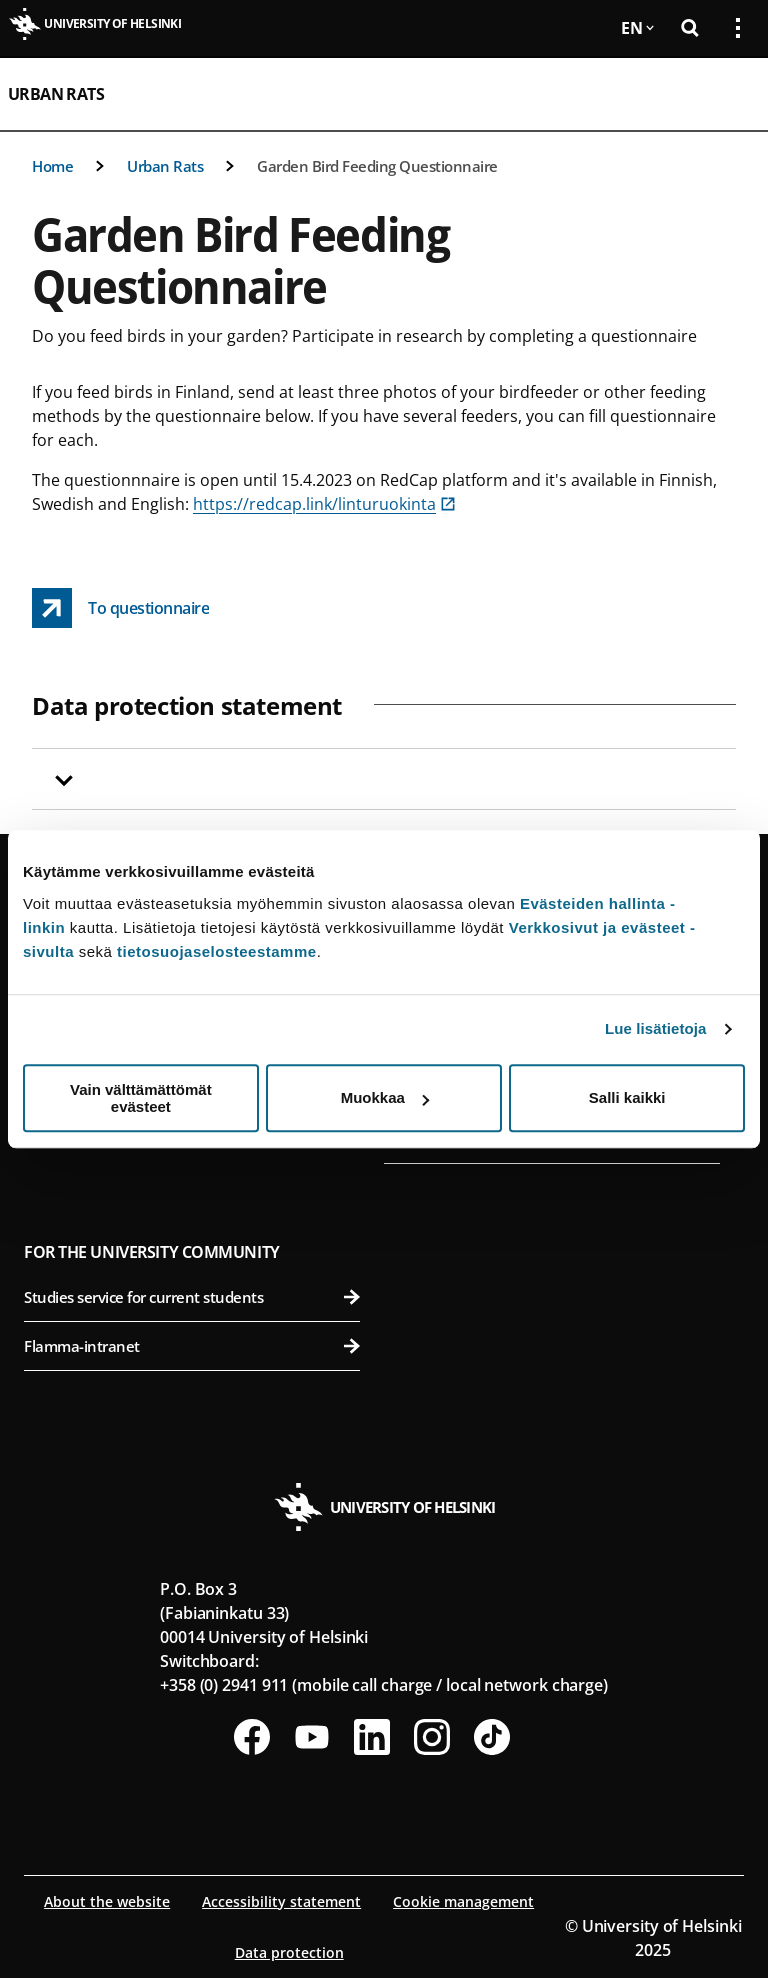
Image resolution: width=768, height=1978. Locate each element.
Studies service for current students (192, 1297)
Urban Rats (56, 94)
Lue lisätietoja (656, 1028)
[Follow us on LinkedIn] (372, 1737)
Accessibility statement (281, 1901)
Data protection (289, 1952)
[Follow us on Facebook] (252, 1737)
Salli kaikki (627, 1097)
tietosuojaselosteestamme (217, 951)
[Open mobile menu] (730, 94)
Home (52, 166)
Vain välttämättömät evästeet (141, 1098)
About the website (107, 1901)
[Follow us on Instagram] (432, 1737)
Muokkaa (385, 1097)
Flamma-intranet (192, 1346)
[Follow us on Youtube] (312, 1737)
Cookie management (463, 1901)
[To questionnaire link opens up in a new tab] (120, 608)
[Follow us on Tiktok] (492, 1737)
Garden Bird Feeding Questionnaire (377, 166)
